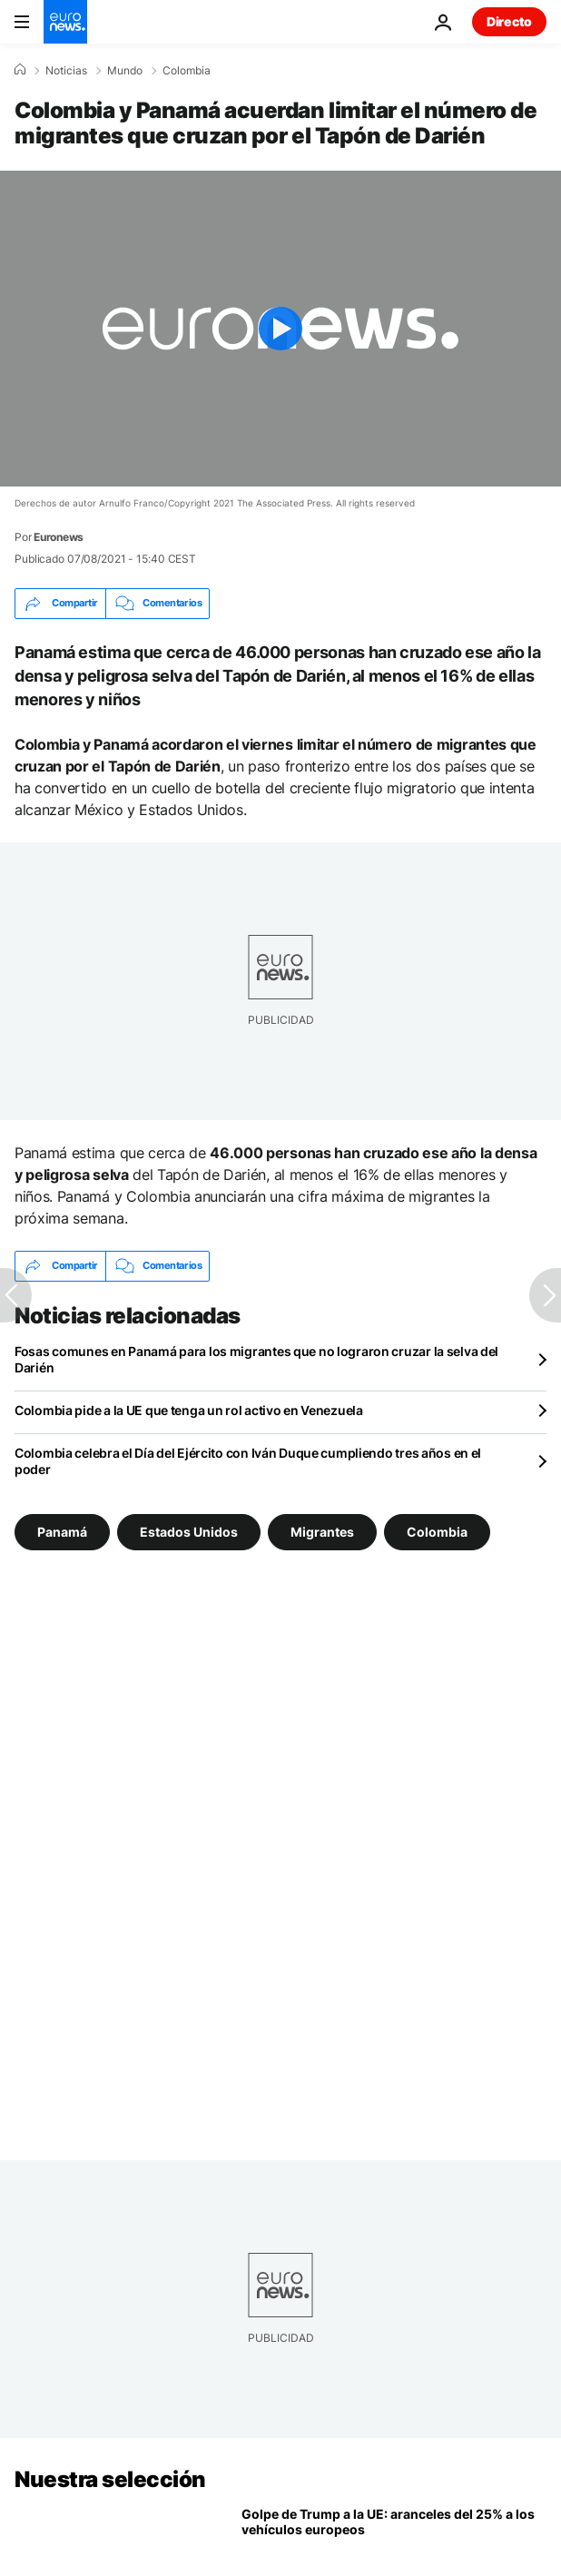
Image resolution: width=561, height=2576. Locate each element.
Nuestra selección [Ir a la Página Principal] (110, 2479)
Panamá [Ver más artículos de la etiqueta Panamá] (62, 1531)
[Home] (20, 70)
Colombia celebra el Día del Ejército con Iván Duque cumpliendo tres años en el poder (248, 1461)
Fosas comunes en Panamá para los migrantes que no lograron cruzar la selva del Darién (256, 1359)
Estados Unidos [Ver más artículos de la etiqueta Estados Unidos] (189, 1531)
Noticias (66, 70)
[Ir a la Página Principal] (65, 22)
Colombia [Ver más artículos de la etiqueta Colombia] (437, 1531)
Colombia (186, 70)
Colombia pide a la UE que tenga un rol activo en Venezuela (189, 1410)
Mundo (125, 70)
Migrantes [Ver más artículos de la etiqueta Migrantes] (322, 1531)
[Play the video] (280, 329)
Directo (509, 21)
